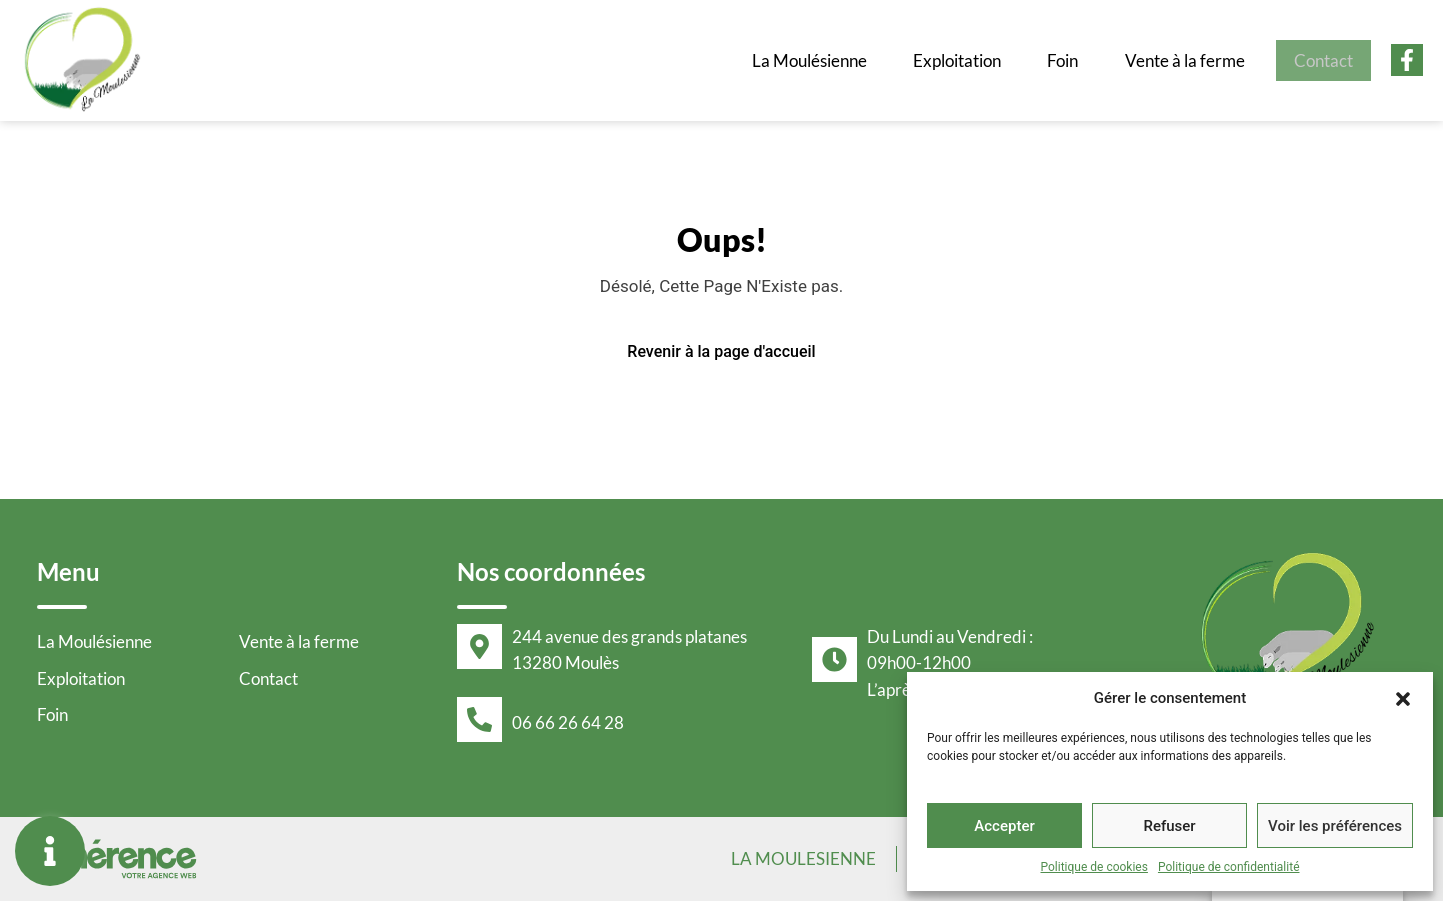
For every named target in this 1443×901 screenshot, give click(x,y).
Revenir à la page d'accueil (721, 351)
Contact (1317, 60)
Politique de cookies (1094, 867)
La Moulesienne (799, 858)
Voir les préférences (1335, 826)
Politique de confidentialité (1229, 867)
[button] (1403, 698)
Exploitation (929, 60)
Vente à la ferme (1170, 60)
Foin (1043, 60)
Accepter (1004, 826)
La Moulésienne (771, 60)
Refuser (1169, 826)
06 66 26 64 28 (568, 722)
